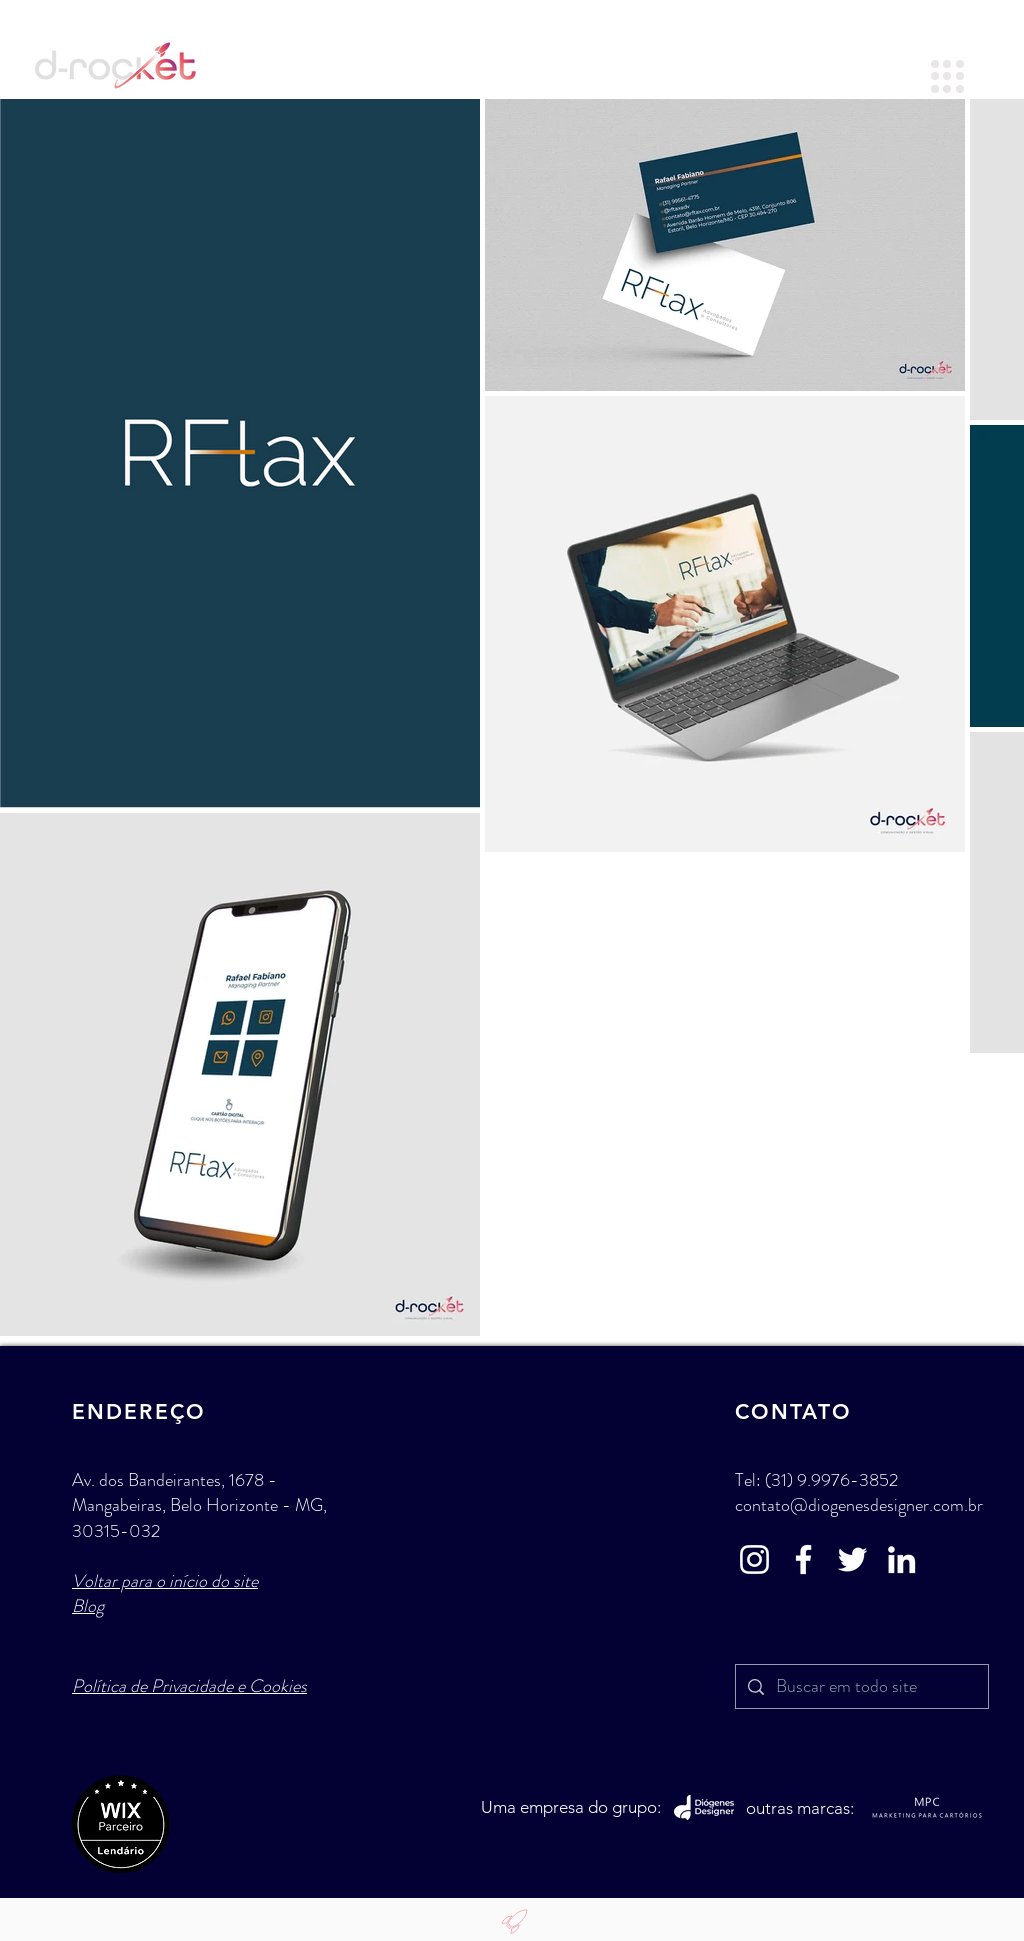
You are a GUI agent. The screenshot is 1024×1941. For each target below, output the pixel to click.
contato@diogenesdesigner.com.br (859, 1505)
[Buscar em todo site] (861, 1686)
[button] (947, 76)
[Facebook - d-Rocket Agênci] (803, 1559)
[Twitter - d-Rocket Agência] (852, 1559)
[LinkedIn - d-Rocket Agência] (901, 1559)
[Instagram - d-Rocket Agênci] (754, 1559)
